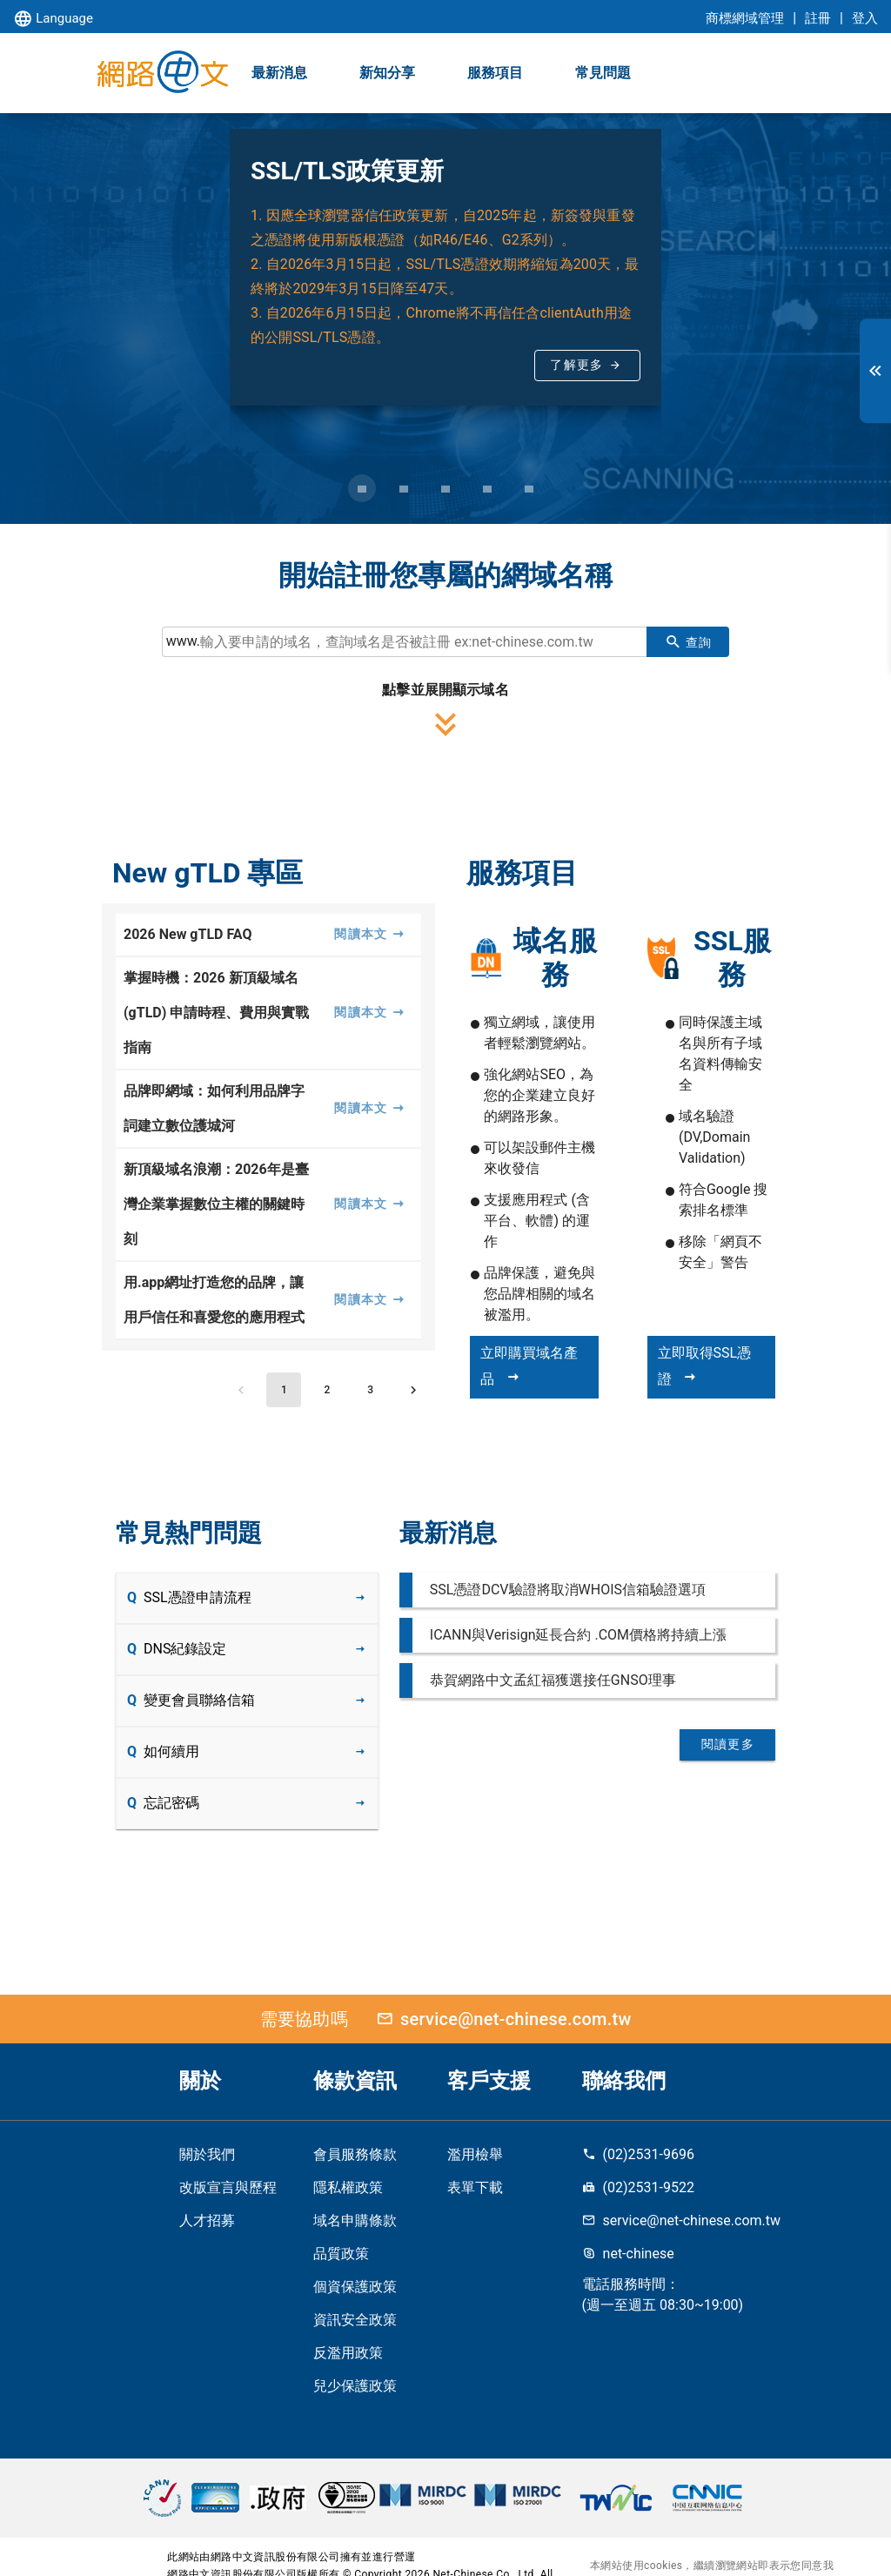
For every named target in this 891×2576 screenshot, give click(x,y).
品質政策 (341, 2253)
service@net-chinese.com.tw (500, 2019)
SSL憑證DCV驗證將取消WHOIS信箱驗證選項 (568, 1589)
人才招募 (207, 2220)
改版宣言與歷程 (228, 2187)
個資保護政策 (355, 2286)
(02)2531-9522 (638, 2187)
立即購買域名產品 (529, 1366)
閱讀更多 (727, 1744)
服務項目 (495, 72)
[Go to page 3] (370, 1389)
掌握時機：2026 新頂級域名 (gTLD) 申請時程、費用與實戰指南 (216, 1012)
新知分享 (387, 72)
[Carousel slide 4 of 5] (487, 488)
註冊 (818, 18)
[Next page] (413, 1389)
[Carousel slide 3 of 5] (445, 488)
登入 (865, 18)
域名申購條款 (355, 2220)
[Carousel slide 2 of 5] (404, 488)
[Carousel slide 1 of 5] (362, 488)
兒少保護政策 (355, 2386)
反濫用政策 (348, 2353)
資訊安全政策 (355, 2319)
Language (53, 20)
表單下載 (475, 2187)
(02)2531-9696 (638, 2154)
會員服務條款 (355, 2154)
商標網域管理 (745, 18)
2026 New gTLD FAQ (187, 934)
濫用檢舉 (475, 2154)
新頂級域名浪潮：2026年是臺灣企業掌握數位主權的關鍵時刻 (216, 1204)
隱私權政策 (348, 2187)
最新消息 (279, 72)
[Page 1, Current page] (283, 1389)
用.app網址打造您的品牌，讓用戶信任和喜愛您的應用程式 (214, 1299)
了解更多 (576, 365)
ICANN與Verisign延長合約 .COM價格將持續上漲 (578, 1635)
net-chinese (628, 2253)
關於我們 (207, 2154)
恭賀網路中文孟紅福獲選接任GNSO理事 (553, 1680)
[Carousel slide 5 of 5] (529, 488)
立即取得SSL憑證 (705, 1366)
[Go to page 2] (327, 1389)
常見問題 (603, 72)
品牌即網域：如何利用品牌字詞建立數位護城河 (214, 1108)
